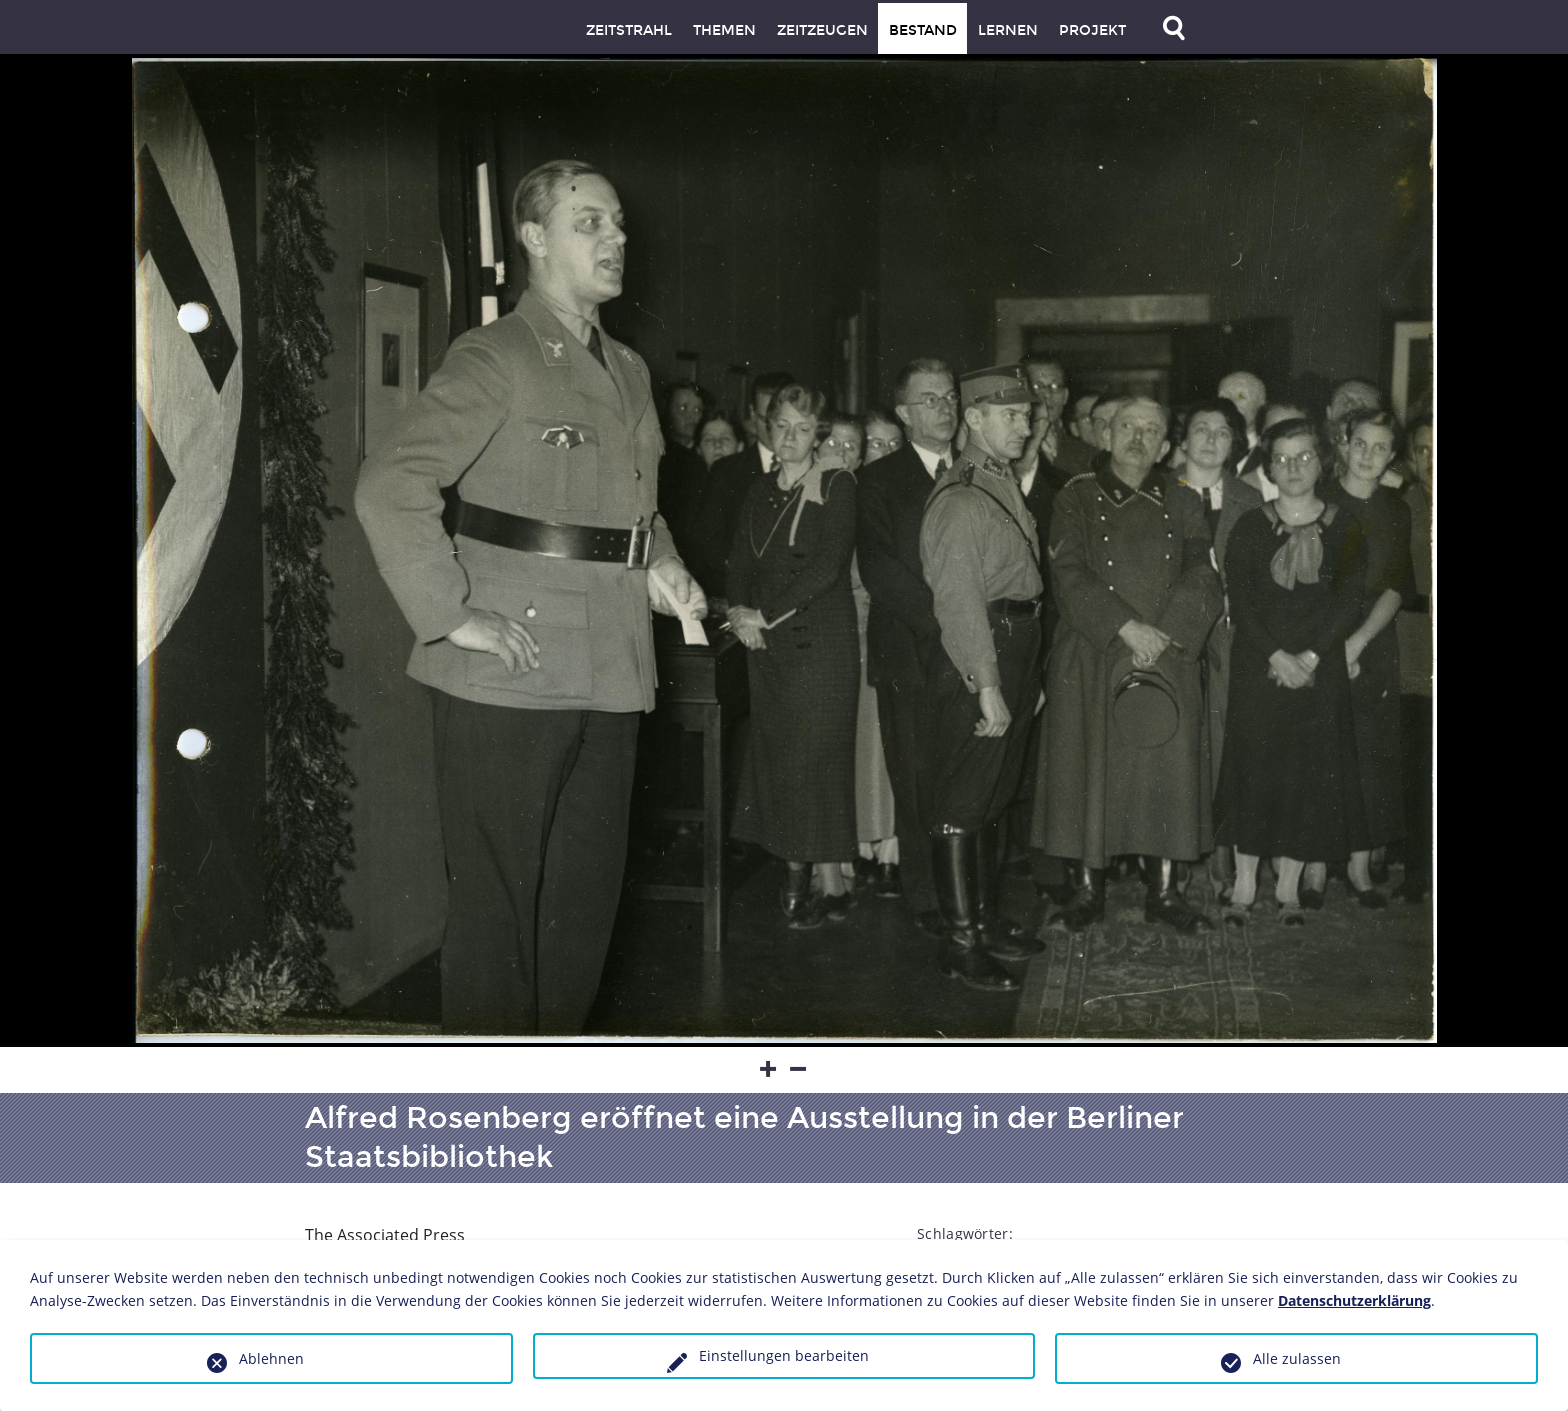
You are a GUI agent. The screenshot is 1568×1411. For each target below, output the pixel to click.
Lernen (1008, 30)
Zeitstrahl (629, 30)
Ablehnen (271, 1358)
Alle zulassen (1297, 1358)
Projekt (1092, 30)
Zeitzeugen (822, 30)
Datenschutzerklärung (1354, 1300)
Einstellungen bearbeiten (784, 1355)
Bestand (923, 30)
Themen (724, 30)
